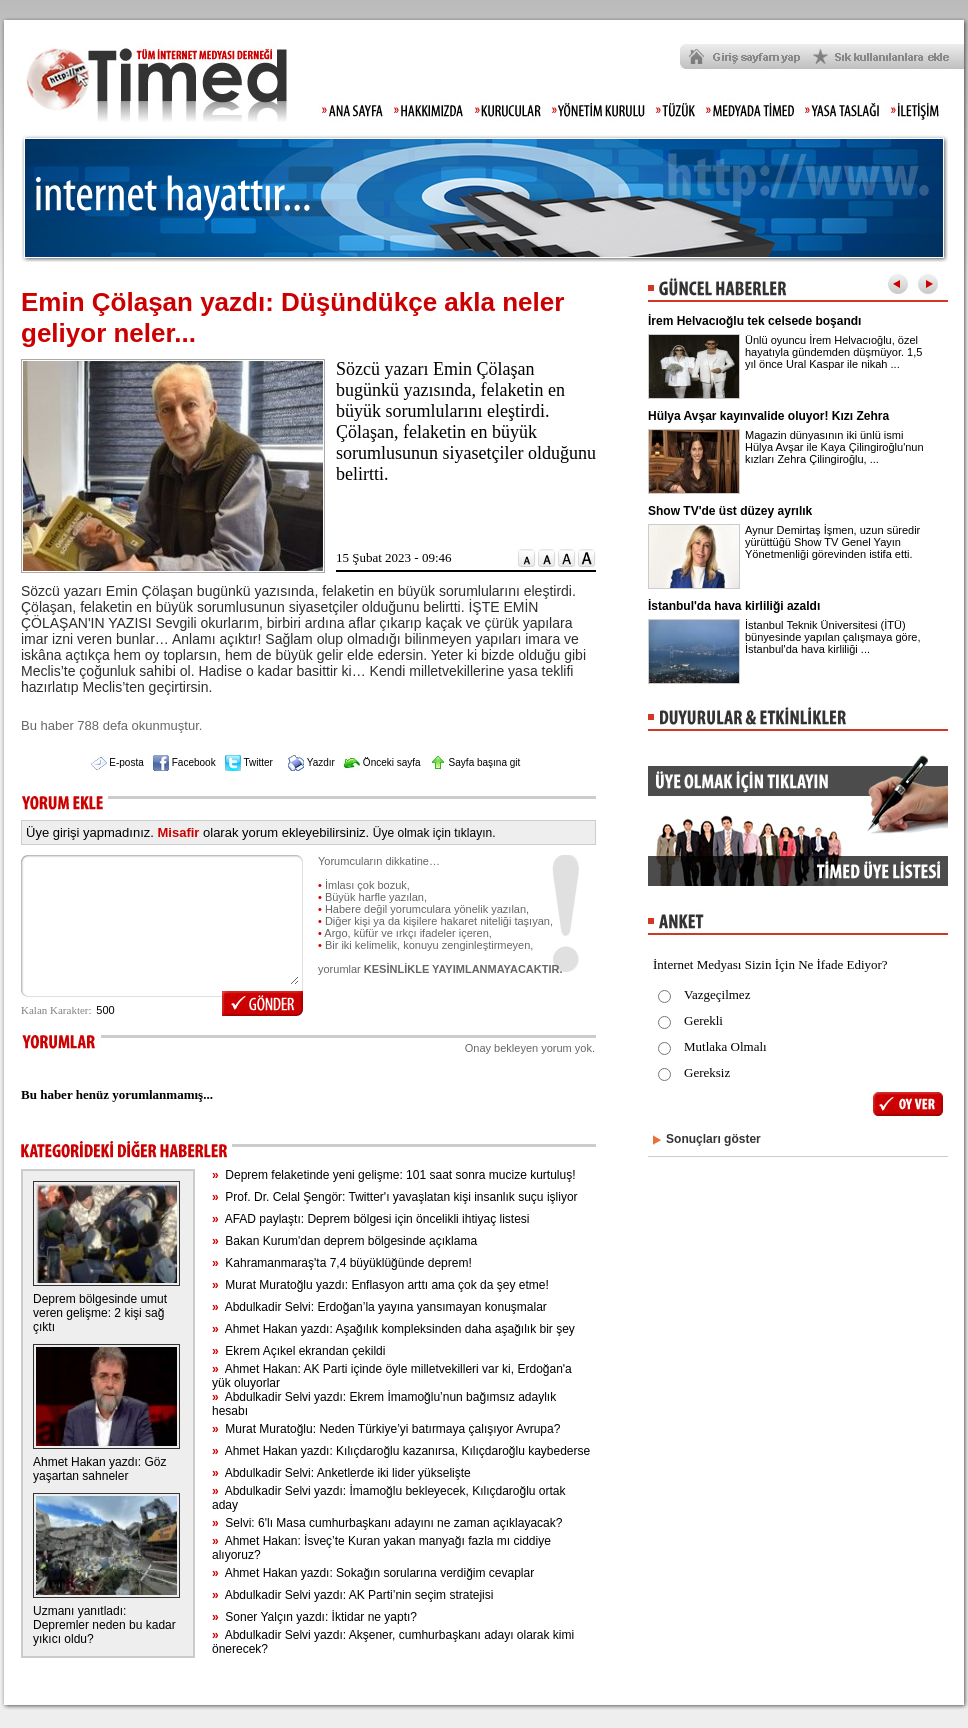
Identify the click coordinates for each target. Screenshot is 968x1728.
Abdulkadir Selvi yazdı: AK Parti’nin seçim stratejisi (352, 1595)
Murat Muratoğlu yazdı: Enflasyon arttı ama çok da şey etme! (380, 1285)
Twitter (249, 762)
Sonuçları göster (713, 1139)
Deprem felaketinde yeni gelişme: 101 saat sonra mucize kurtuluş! (394, 1175)
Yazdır (311, 762)
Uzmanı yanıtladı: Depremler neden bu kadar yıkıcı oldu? (104, 1625)
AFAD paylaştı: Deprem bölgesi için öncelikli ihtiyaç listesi (370, 1219)
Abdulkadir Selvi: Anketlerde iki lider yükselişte (341, 1473)
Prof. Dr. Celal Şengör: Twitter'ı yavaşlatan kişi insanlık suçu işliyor (395, 1197)
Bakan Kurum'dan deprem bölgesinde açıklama (344, 1241)
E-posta (117, 762)
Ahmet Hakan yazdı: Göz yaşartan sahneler (99, 1469)
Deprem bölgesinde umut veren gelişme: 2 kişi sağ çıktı (100, 1313)
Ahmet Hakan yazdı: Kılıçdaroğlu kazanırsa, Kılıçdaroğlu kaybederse (401, 1451)
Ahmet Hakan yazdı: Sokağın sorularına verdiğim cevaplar (373, 1573)
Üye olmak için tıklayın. (434, 833)
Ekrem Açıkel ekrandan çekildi (298, 1351)
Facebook (184, 762)
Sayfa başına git (475, 762)
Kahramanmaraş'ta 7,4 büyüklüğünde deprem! (342, 1263)
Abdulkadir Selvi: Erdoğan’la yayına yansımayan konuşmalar (379, 1307)
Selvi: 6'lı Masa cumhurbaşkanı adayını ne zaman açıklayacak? (387, 1523)
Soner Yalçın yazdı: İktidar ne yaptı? (314, 1617)
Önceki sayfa (382, 762)
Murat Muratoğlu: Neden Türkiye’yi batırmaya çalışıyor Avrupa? (386, 1429)
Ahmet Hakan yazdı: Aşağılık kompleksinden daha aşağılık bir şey (393, 1329)
